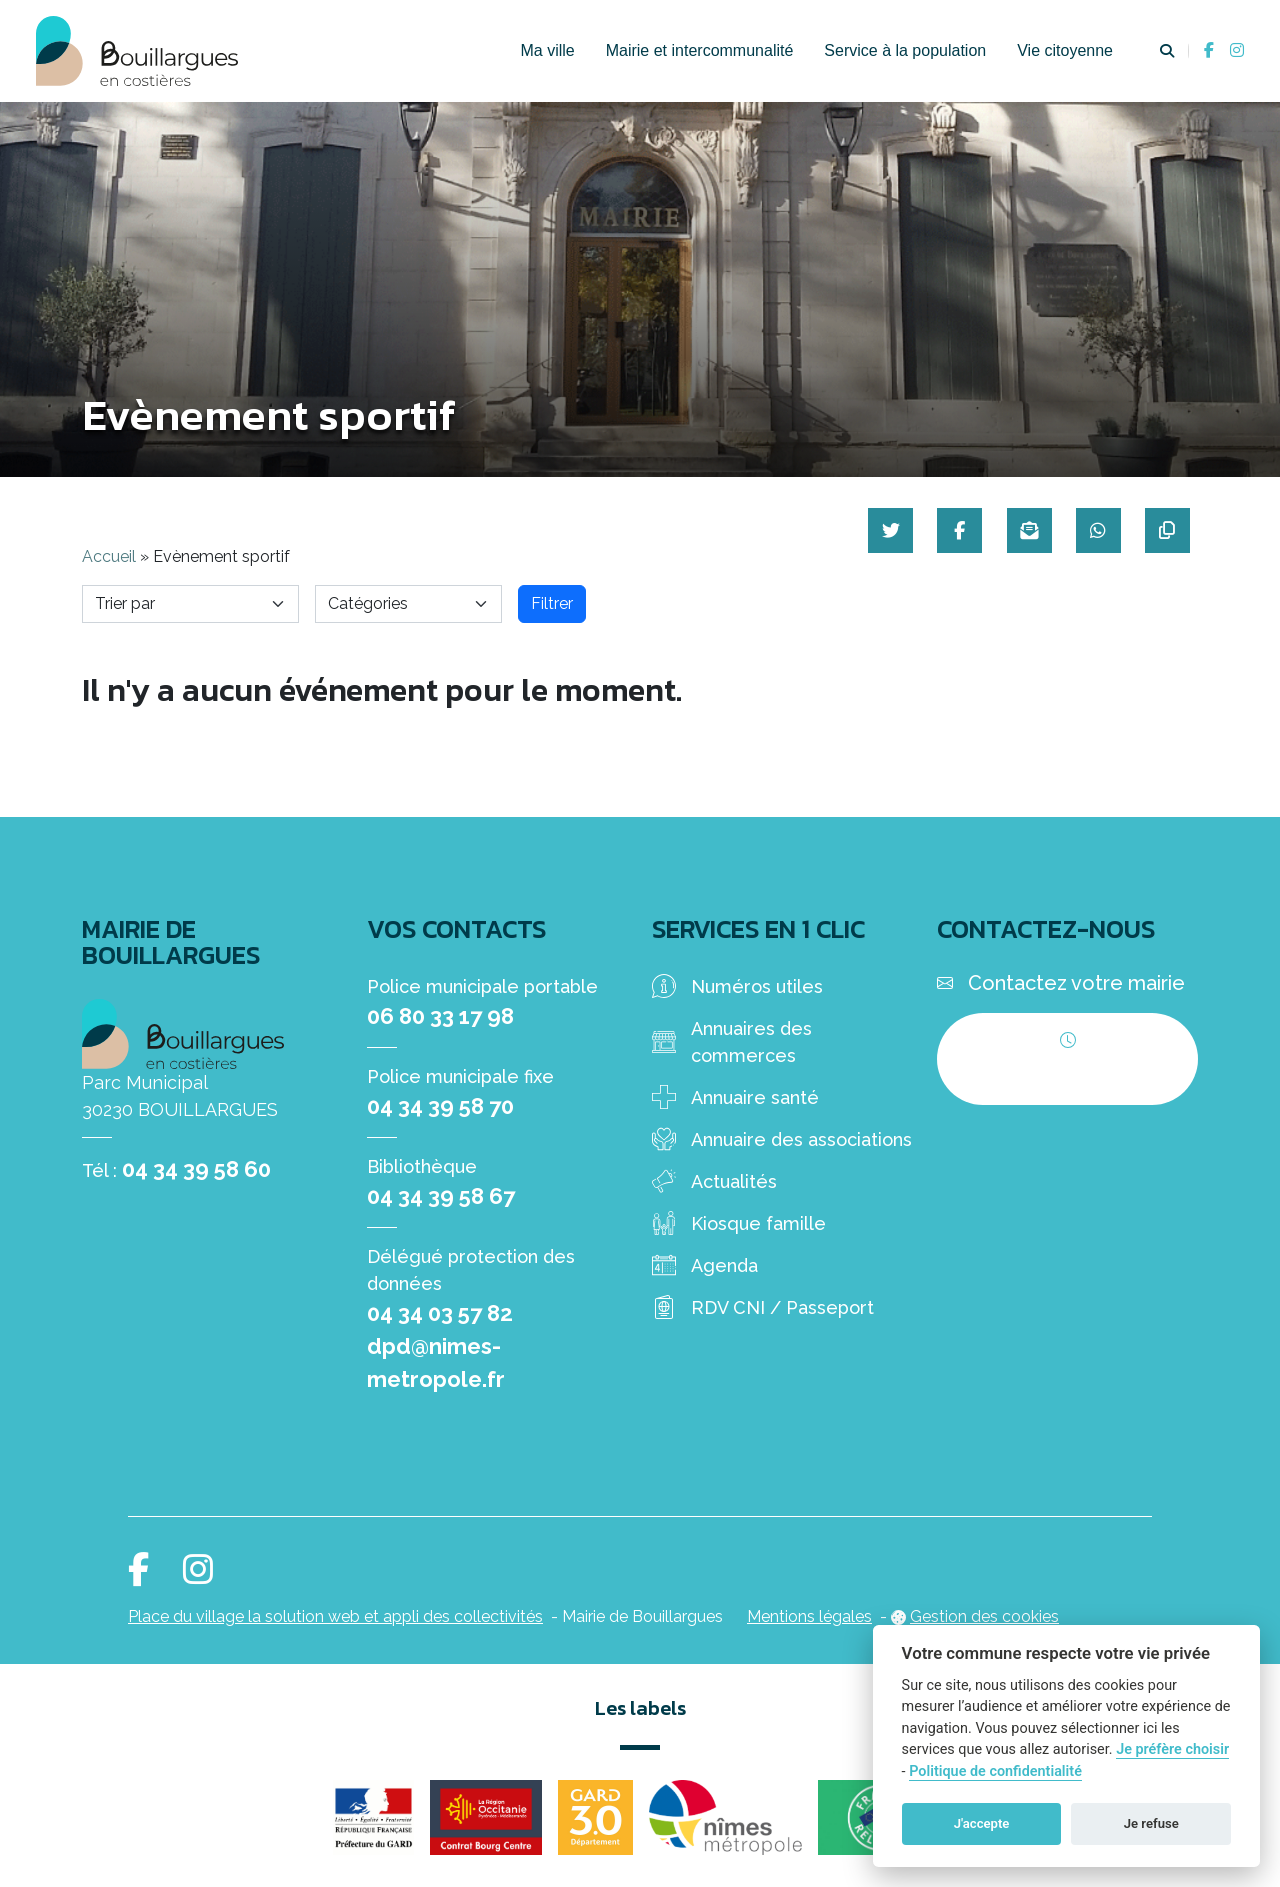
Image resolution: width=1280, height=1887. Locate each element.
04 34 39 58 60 (196, 1169)
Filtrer (552, 603)
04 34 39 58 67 (441, 1196)
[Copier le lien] (1165, 530)
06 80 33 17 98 (440, 1016)
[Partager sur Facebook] (952, 530)
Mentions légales (809, 1616)
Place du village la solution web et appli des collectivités (335, 1616)
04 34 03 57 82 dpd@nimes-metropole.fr (440, 1346)
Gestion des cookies (984, 1616)
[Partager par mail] (1023, 530)
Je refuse (1151, 1823)
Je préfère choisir (1172, 1749)
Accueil (109, 556)
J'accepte (982, 1823)
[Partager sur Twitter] (881, 530)
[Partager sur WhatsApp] (1094, 530)
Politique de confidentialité (995, 1771)
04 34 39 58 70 (440, 1106)
